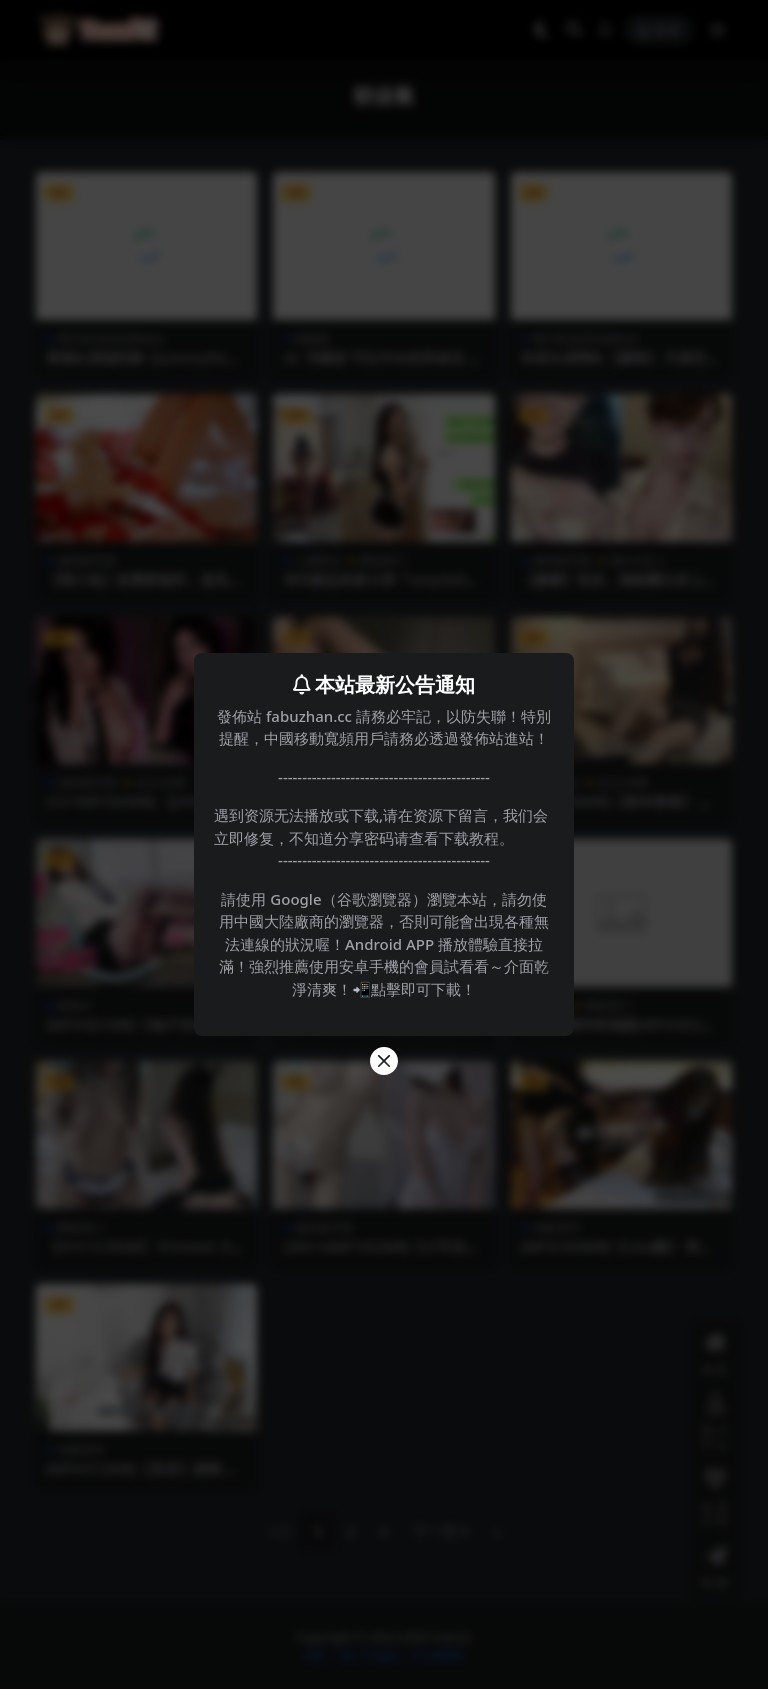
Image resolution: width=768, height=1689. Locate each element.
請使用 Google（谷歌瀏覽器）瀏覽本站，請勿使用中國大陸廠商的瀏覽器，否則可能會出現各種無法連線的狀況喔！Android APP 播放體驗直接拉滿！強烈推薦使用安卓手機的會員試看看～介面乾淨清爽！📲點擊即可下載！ (384, 944)
